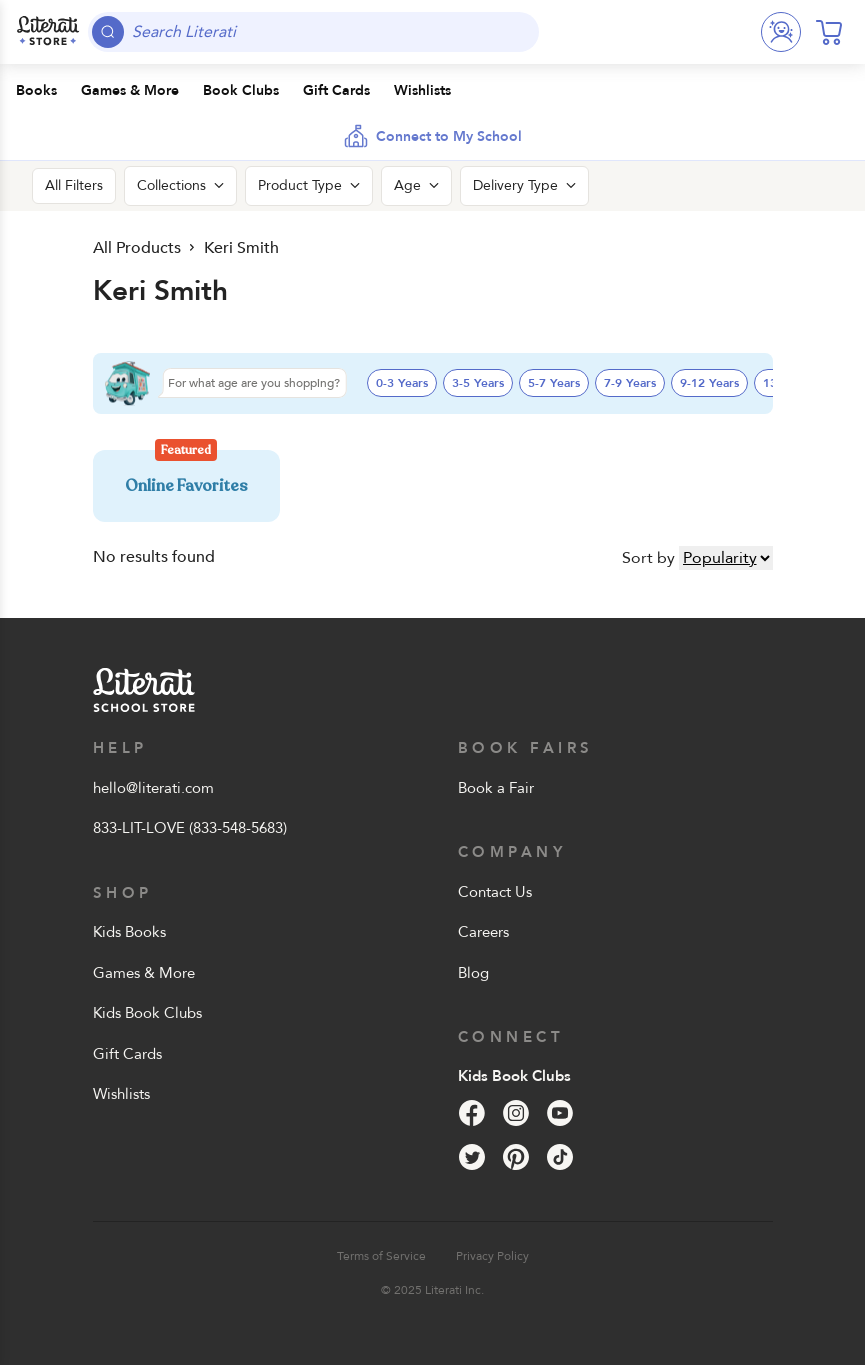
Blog (473, 973)
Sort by (648, 558)
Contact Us (495, 892)
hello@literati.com (153, 788)
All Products (137, 248)
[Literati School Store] (48, 32)
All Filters (74, 185)
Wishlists (121, 1094)
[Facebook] (472, 1113)
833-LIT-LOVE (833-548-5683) (190, 828)
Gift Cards (127, 1054)
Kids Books (129, 932)
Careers (483, 932)
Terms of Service (381, 1256)
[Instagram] (516, 1113)
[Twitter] (472, 1157)
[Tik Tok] (560, 1157)
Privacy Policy (492, 1256)
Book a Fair (496, 788)
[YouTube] (560, 1113)
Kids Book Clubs (147, 1013)
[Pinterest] (516, 1157)
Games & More (144, 973)
